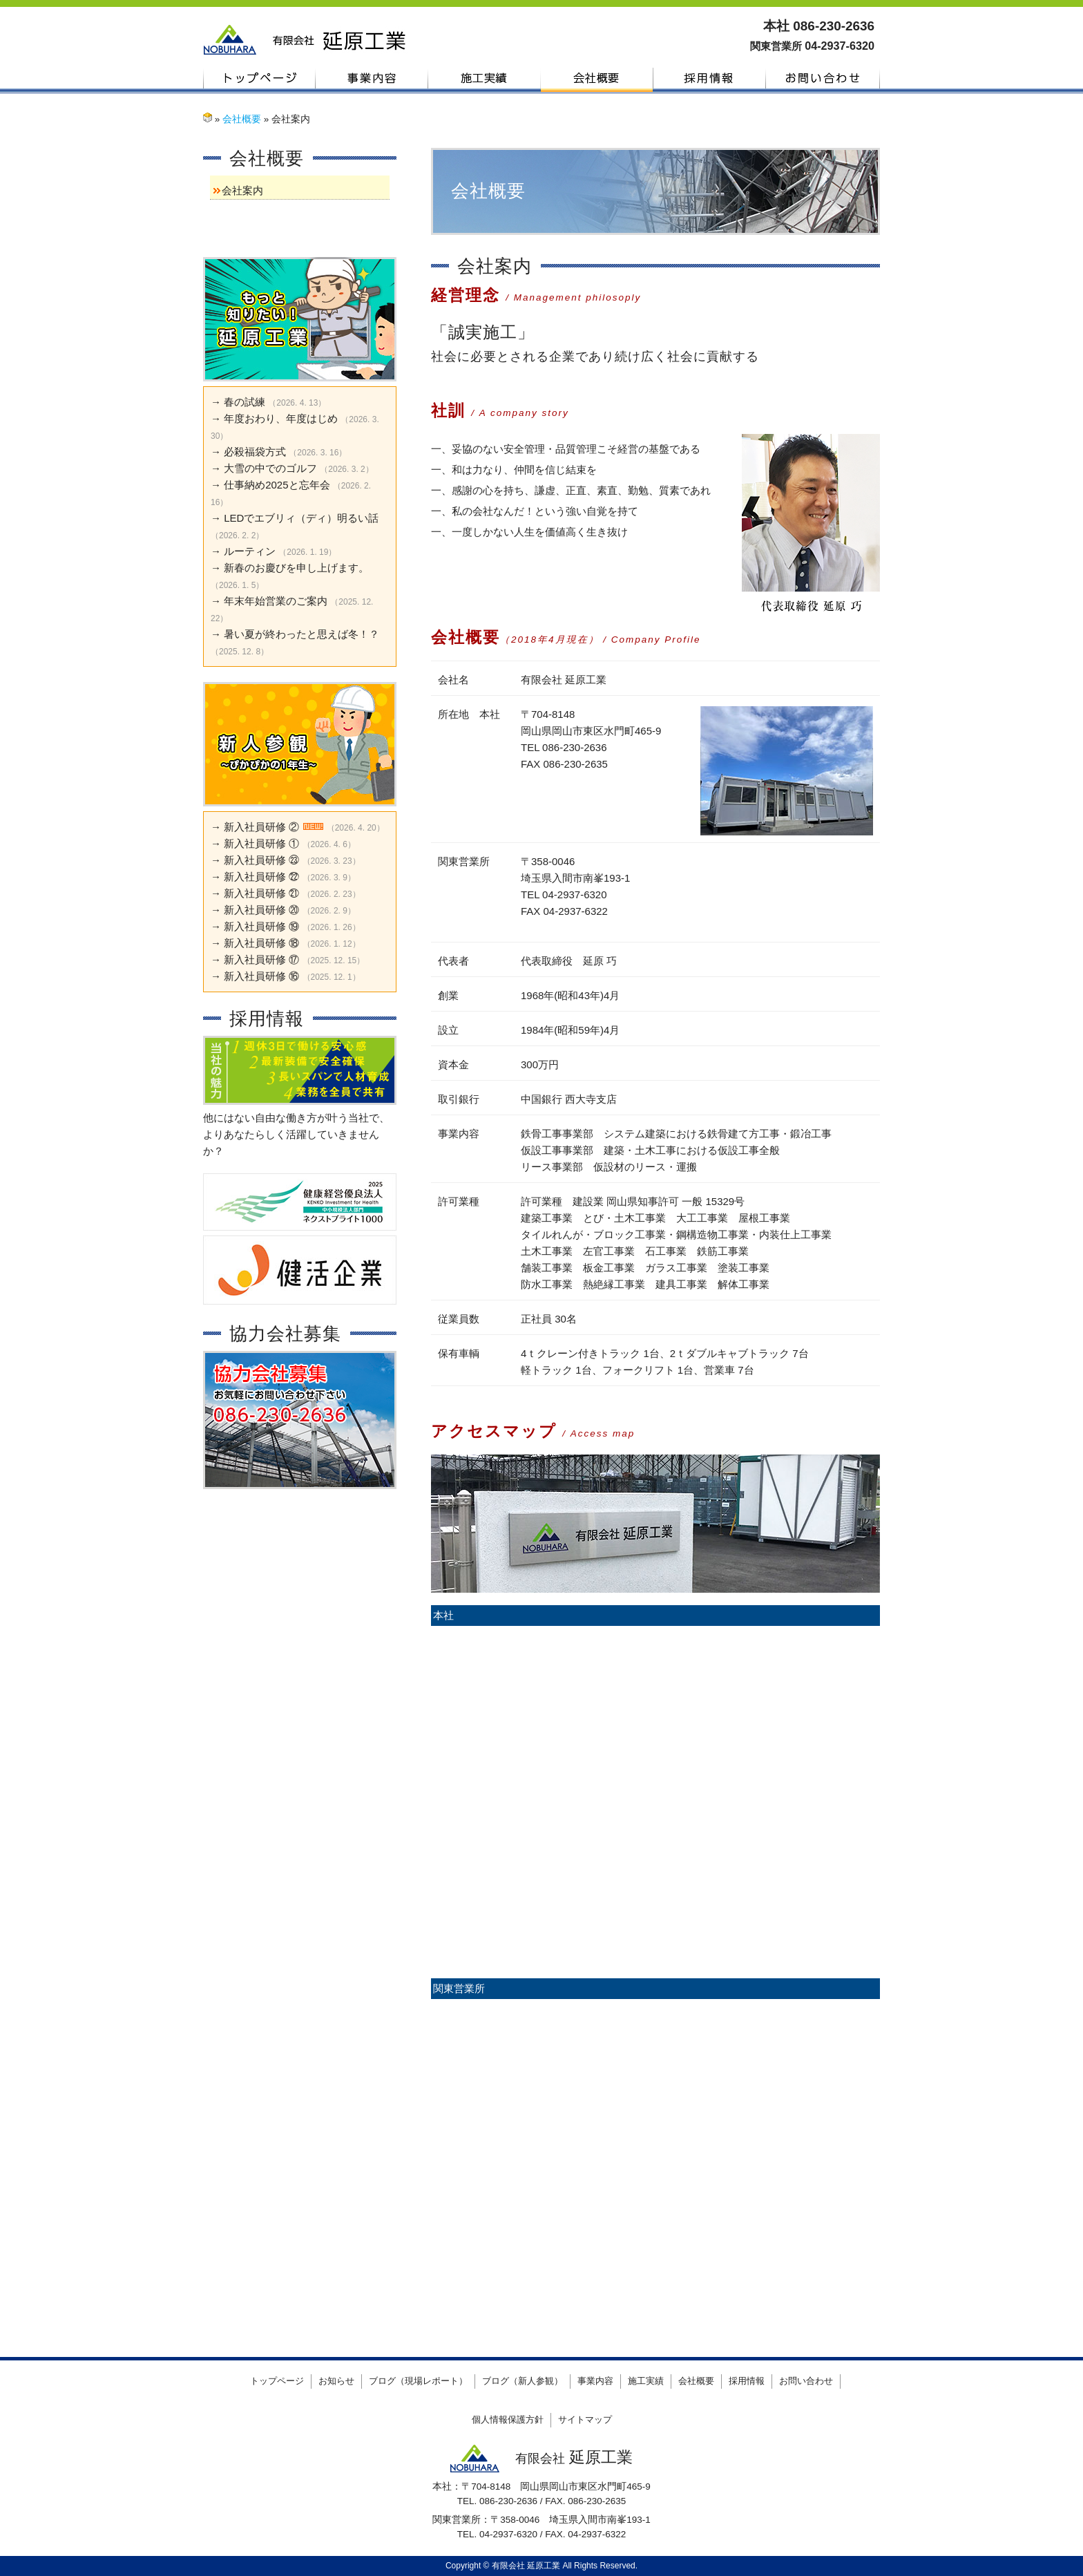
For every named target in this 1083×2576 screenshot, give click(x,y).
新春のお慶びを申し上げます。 (296, 568)
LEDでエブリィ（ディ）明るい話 (301, 518)
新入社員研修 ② (261, 827)
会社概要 (597, 77)
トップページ (259, 77)
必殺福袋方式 (255, 451)
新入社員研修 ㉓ (261, 860)
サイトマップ (585, 2419)
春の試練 (244, 402)
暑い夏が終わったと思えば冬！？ (301, 634)
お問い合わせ (823, 77)
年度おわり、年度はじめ (281, 418)
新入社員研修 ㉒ (261, 876)
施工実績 (484, 77)
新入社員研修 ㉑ (261, 893)
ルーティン (250, 551)
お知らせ (336, 2381)
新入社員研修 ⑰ (261, 959)
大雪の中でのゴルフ (270, 468)
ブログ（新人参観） (522, 2381)
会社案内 (242, 190)
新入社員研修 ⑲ (261, 926)
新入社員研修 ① (261, 843)
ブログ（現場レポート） (418, 2381)
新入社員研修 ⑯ (261, 976)
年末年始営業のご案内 (275, 601)
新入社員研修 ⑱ (261, 943)
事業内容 (372, 77)
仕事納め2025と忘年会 (276, 485)
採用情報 (709, 77)
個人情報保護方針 (508, 2419)
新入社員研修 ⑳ (261, 910)
